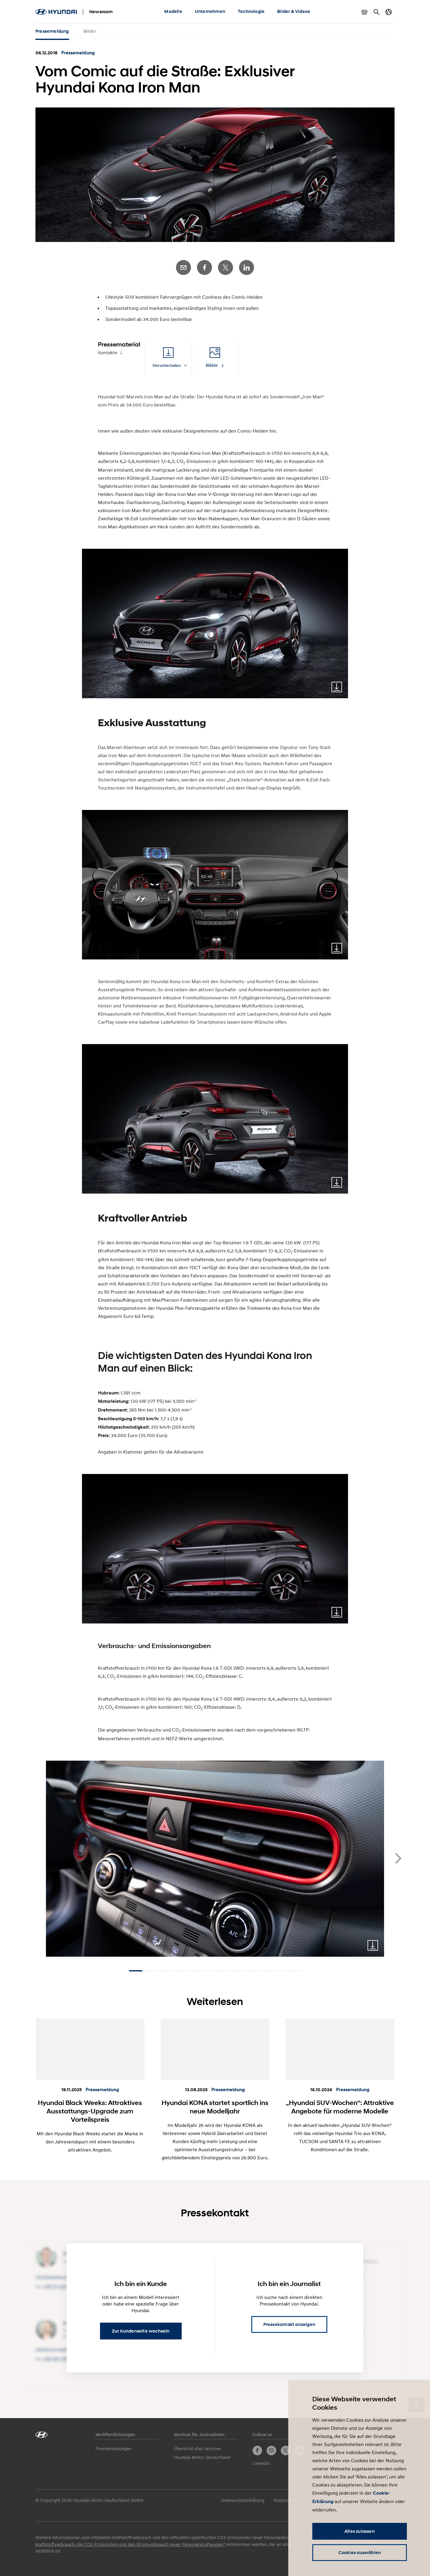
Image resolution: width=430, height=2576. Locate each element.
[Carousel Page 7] (222, 1970)
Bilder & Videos (293, 11)
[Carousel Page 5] (193, 1970)
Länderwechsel (389, 12)
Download (337, 687)
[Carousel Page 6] (207, 1970)
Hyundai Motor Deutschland (202, 2457)
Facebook (204, 267)
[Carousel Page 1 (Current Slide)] (135, 1970)
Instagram (271, 2450)
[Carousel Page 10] (265, 1970)
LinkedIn (246, 267)
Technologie (251, 11)
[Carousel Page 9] (251, 1970)
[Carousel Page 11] (279, 1970)
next (398, 1858)
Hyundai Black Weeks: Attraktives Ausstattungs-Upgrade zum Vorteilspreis (90, 2111)
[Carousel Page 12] (294, 1970)
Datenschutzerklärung (243, 2500)
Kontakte (107, 352)
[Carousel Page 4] (179, 1970)
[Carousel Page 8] (236, 1970)
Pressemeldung (52, 31)
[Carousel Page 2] (150, 1970)
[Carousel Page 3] (164, 1970)
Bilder (89, 31)
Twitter (225, 267)
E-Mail (183, 267)
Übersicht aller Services (197, 2448)
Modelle (173, 11)
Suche (377, 12)
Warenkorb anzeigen (365, 12)
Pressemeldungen (113, 2448)
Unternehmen (210, 11)
